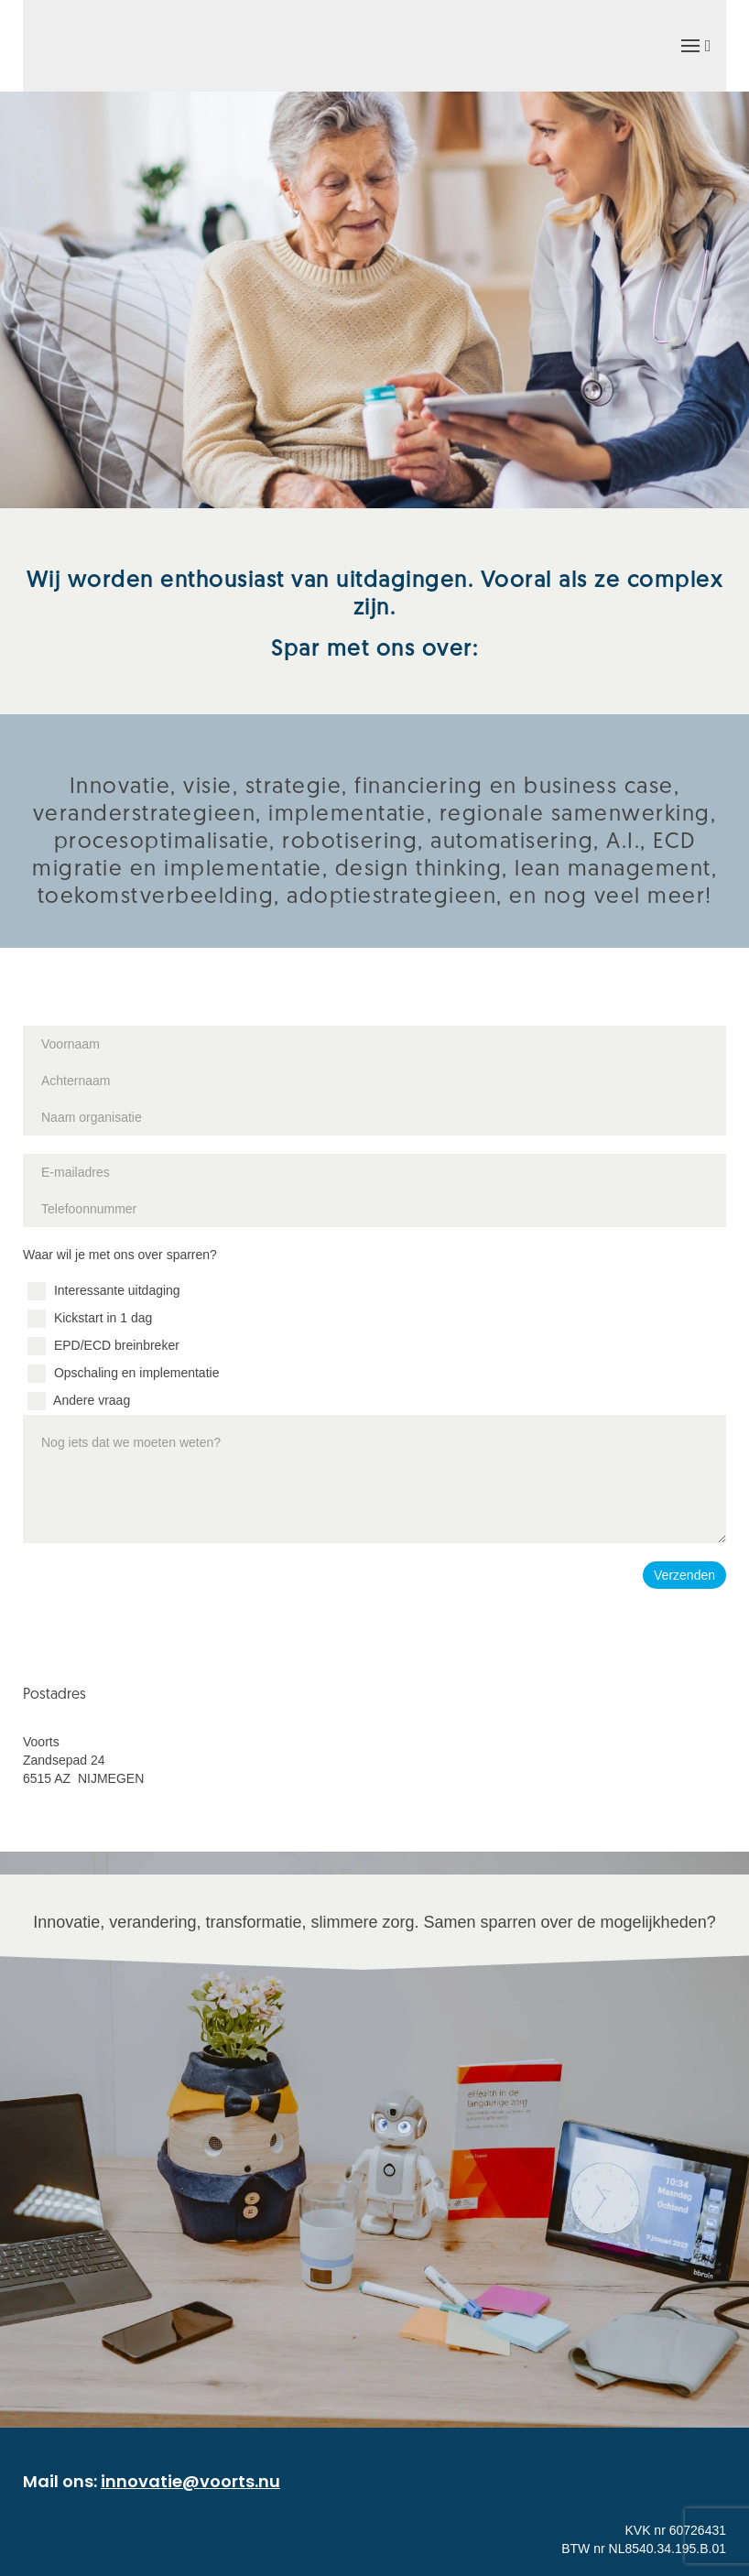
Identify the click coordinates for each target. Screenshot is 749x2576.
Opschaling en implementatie (123, 1372)
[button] (694, 46)
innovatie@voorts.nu (190, 2481)
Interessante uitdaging (103, 1290)
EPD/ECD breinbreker (103, 1345)
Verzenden (684, 1575)
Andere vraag (78, 1400)
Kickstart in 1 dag (89, 1317)
